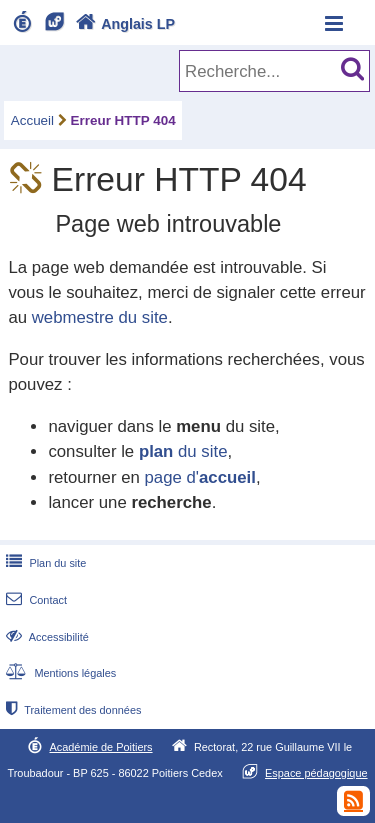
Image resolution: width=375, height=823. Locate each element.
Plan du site (44, 563)
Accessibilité (45, 637)
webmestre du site (100, 317)
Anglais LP (123, 24)
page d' (199, 477)
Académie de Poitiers (100, 747)
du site (183, 451)
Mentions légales (59, 673)
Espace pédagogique (316, 773)
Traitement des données (71, 710)
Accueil (32, 120)
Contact (34, 600)
